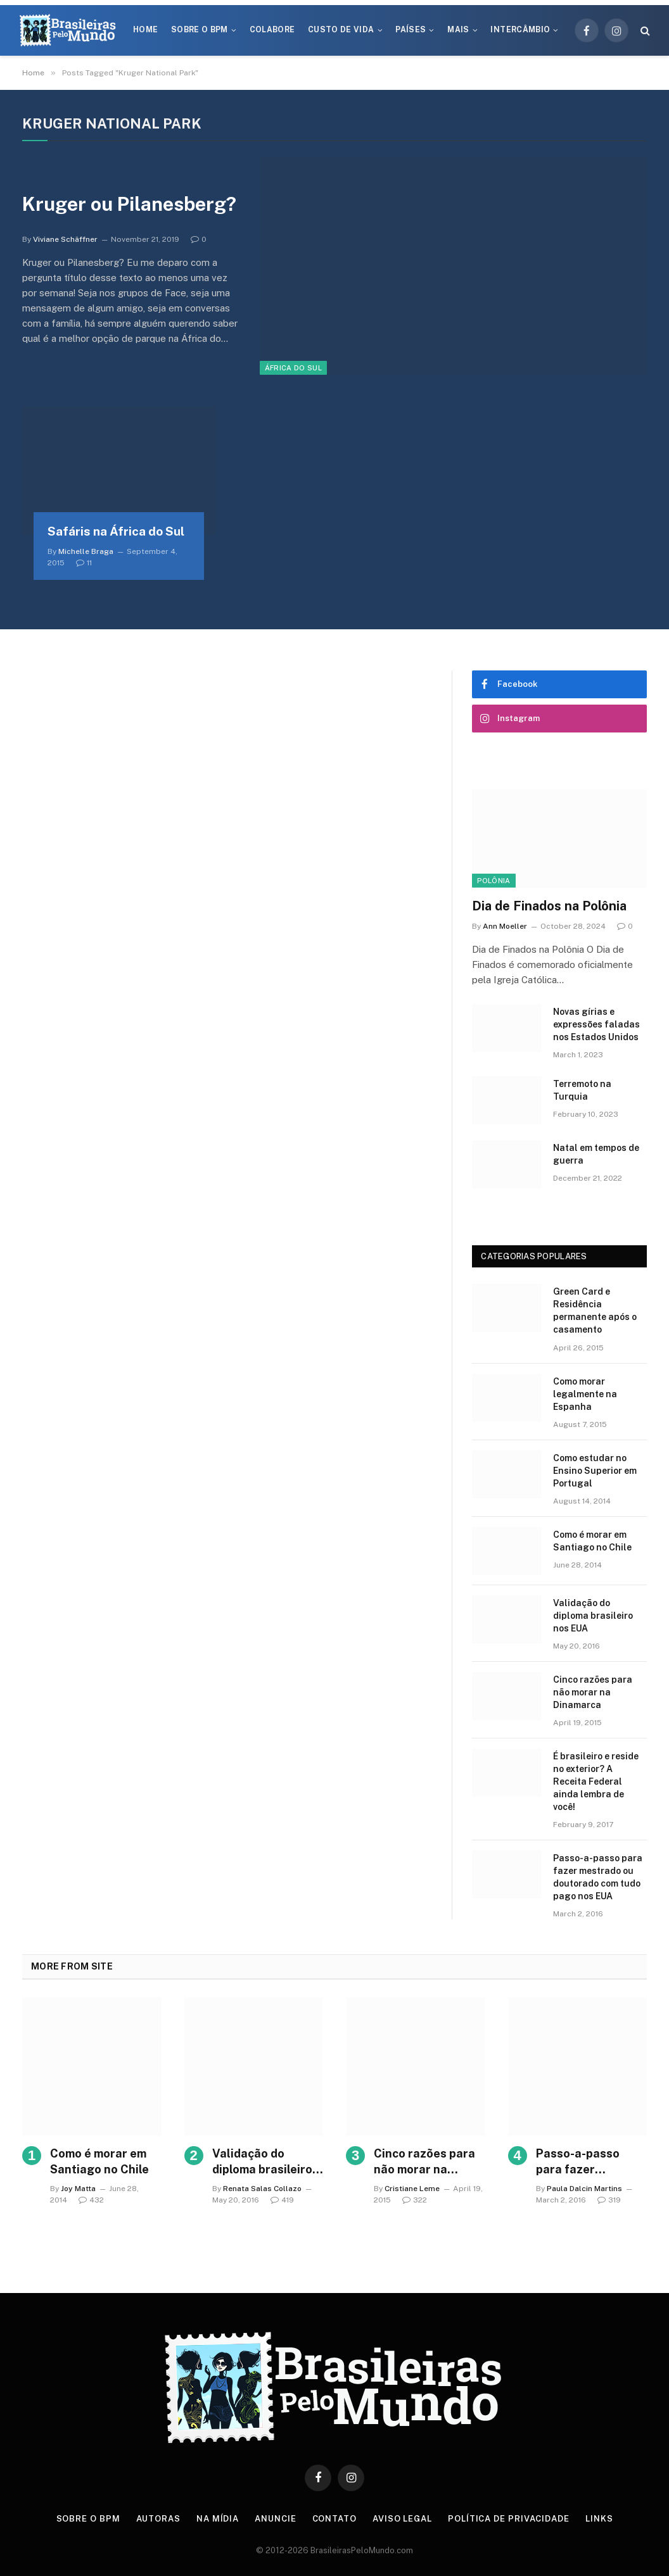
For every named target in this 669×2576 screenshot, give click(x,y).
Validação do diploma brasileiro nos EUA (593, 1615)
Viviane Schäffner (65, 239)
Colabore (272, 29)
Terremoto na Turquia (582, 1090)
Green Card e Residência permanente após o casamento (595, 1310)
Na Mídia (217, 2518)
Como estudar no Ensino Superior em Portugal (595, 1470)
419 (282, 2200)
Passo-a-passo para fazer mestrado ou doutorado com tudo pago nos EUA (597, 1877)
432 (91, 2200)
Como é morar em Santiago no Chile (592, 1541)
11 (84, 562)
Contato (334, 2518)
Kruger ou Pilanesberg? (129, 203)
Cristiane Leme (412, 2188)
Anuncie (275, 2518)
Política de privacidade (509, 2518)
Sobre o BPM (199, 29)
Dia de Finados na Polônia (549, 906)
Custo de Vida (341, 29)
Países (410, 29)
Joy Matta (78, 2188)
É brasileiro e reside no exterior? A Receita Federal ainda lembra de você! (596, 1781)
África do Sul (293, 368)
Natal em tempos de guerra (596, 1154)
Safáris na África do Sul (116, 531)
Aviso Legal (402, 2518)
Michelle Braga (85, 551)
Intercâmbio (520, 29)
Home (145, 29)
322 (414, 2200)
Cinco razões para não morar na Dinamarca (592, 1692)
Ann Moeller (505, 926)
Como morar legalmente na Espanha (585, 1394)
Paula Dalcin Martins (584, 2188)
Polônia (493, 880)
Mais (458, 29)
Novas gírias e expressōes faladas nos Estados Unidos (596, 1024)
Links (599, 2518)
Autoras (158, 2518)
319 (609, 2200)
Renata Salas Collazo (262, 2188)
